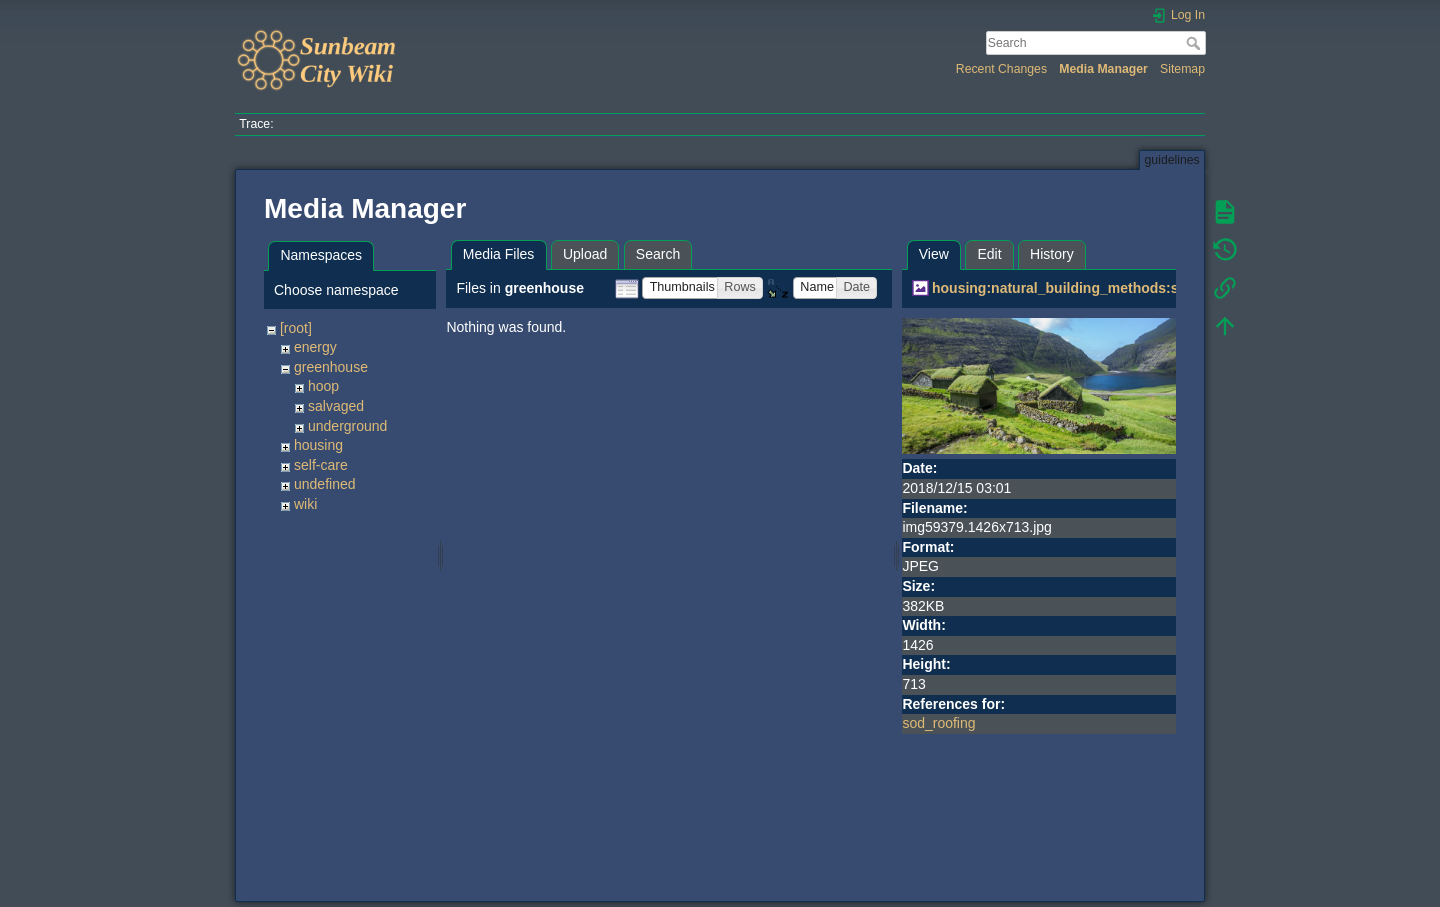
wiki (305, 504)
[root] (296, 328)
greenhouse (331, 367)
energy (315, 347)
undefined (325, 484)
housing (318, 445)
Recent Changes (1001, 69)
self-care (321, 465)
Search (1195, 43)
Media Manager (1103, 69)
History (1052, 254)
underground (347, 426)
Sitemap (1182, 69)
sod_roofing (938, 723)
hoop (323, 386)
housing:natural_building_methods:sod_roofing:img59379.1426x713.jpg (1171, 288)
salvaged (336, 406)
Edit (989, 254)
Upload (585, 254)
